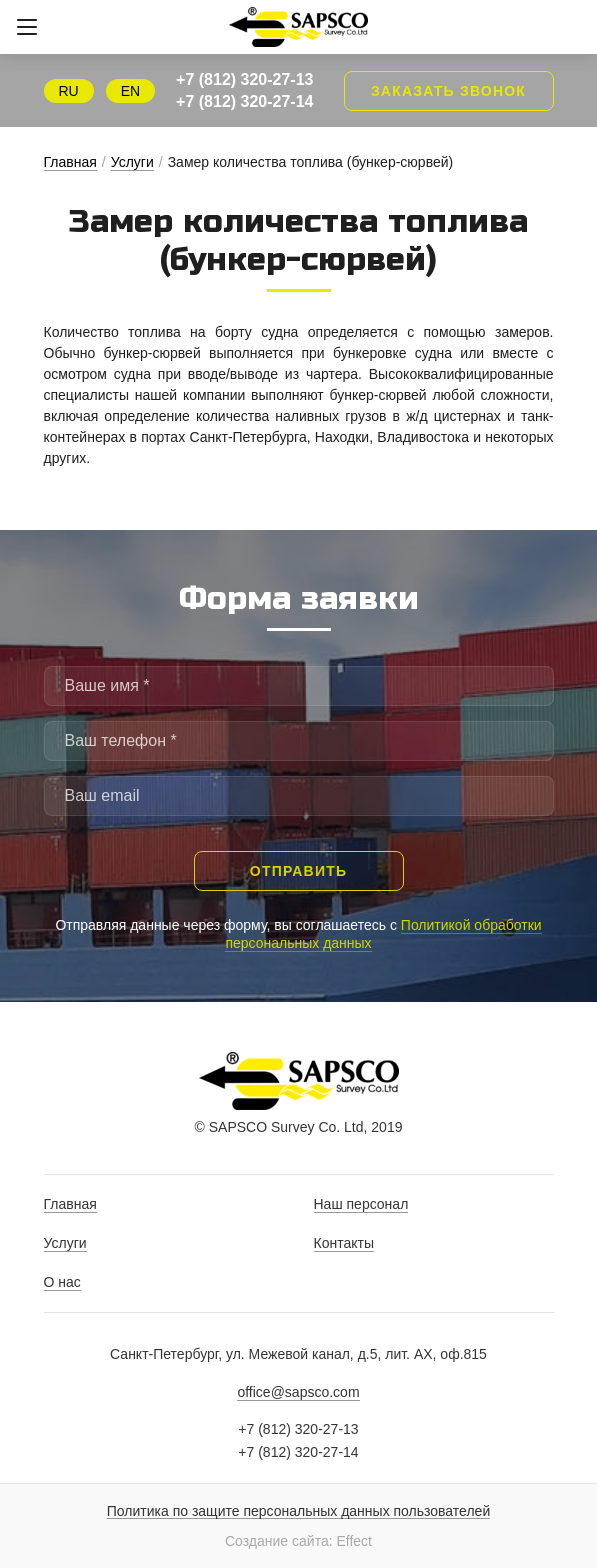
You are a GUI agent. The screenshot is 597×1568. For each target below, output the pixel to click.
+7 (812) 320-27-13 (244, 79)
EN (130, 91)
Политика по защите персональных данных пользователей (298, 1511)
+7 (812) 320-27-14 (244, 101)
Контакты (344, 1243)
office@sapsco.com (298, 1392)
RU (69, 91)
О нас (62, 1282)
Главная (70, 162)
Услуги (132, 162)
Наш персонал (361, 1204)
